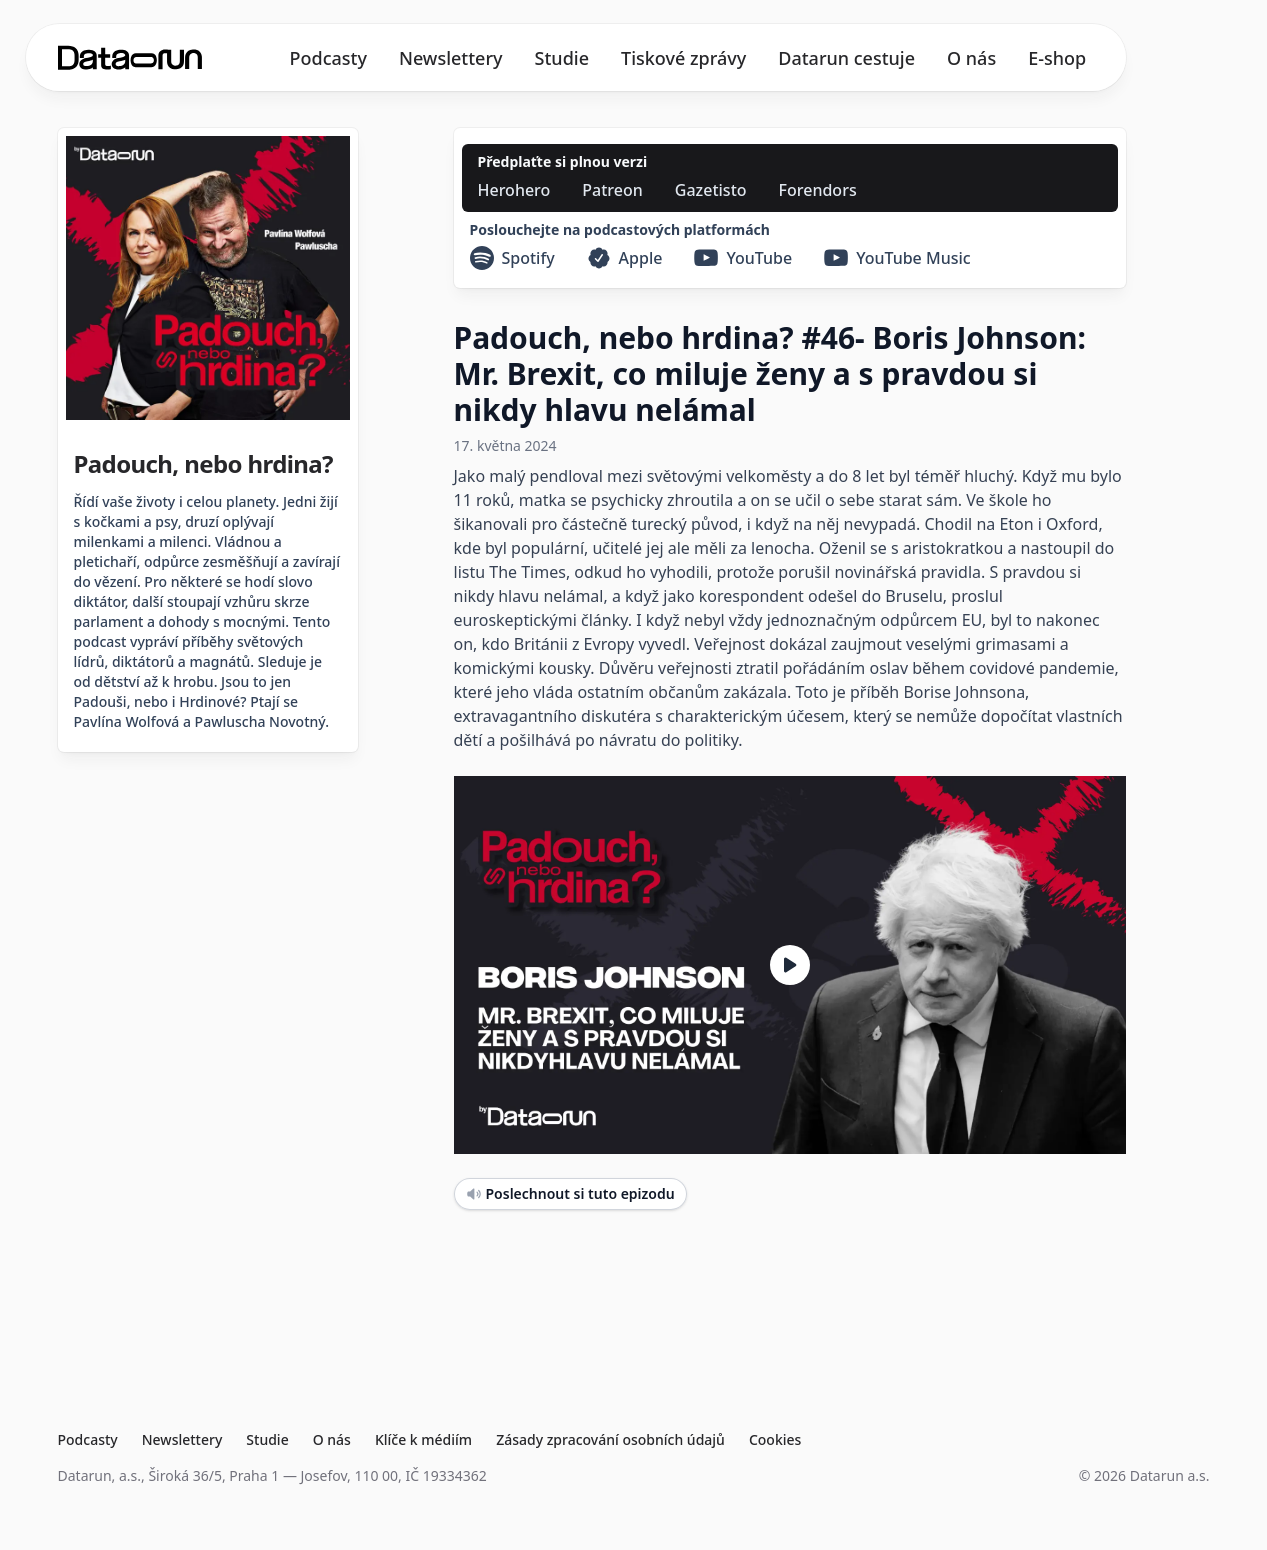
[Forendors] (818, 190)
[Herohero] (514, 190)
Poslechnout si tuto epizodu (570, 1193)
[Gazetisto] (711, 190)
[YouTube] (743, 258)
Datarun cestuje (846, 58)
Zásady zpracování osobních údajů (610, 1439)
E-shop (1057, 58)
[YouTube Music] (897, 258)
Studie (562, 58)
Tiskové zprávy (683, 58)
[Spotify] (512, 258)
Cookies (775, 1439)
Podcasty (328, 58)
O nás (971, 58)
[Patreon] (612, 190)
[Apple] (625, 258)
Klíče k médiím (423, 1439)
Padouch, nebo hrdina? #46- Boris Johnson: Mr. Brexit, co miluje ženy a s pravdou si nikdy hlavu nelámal (770, 373)
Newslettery (451, 58)
